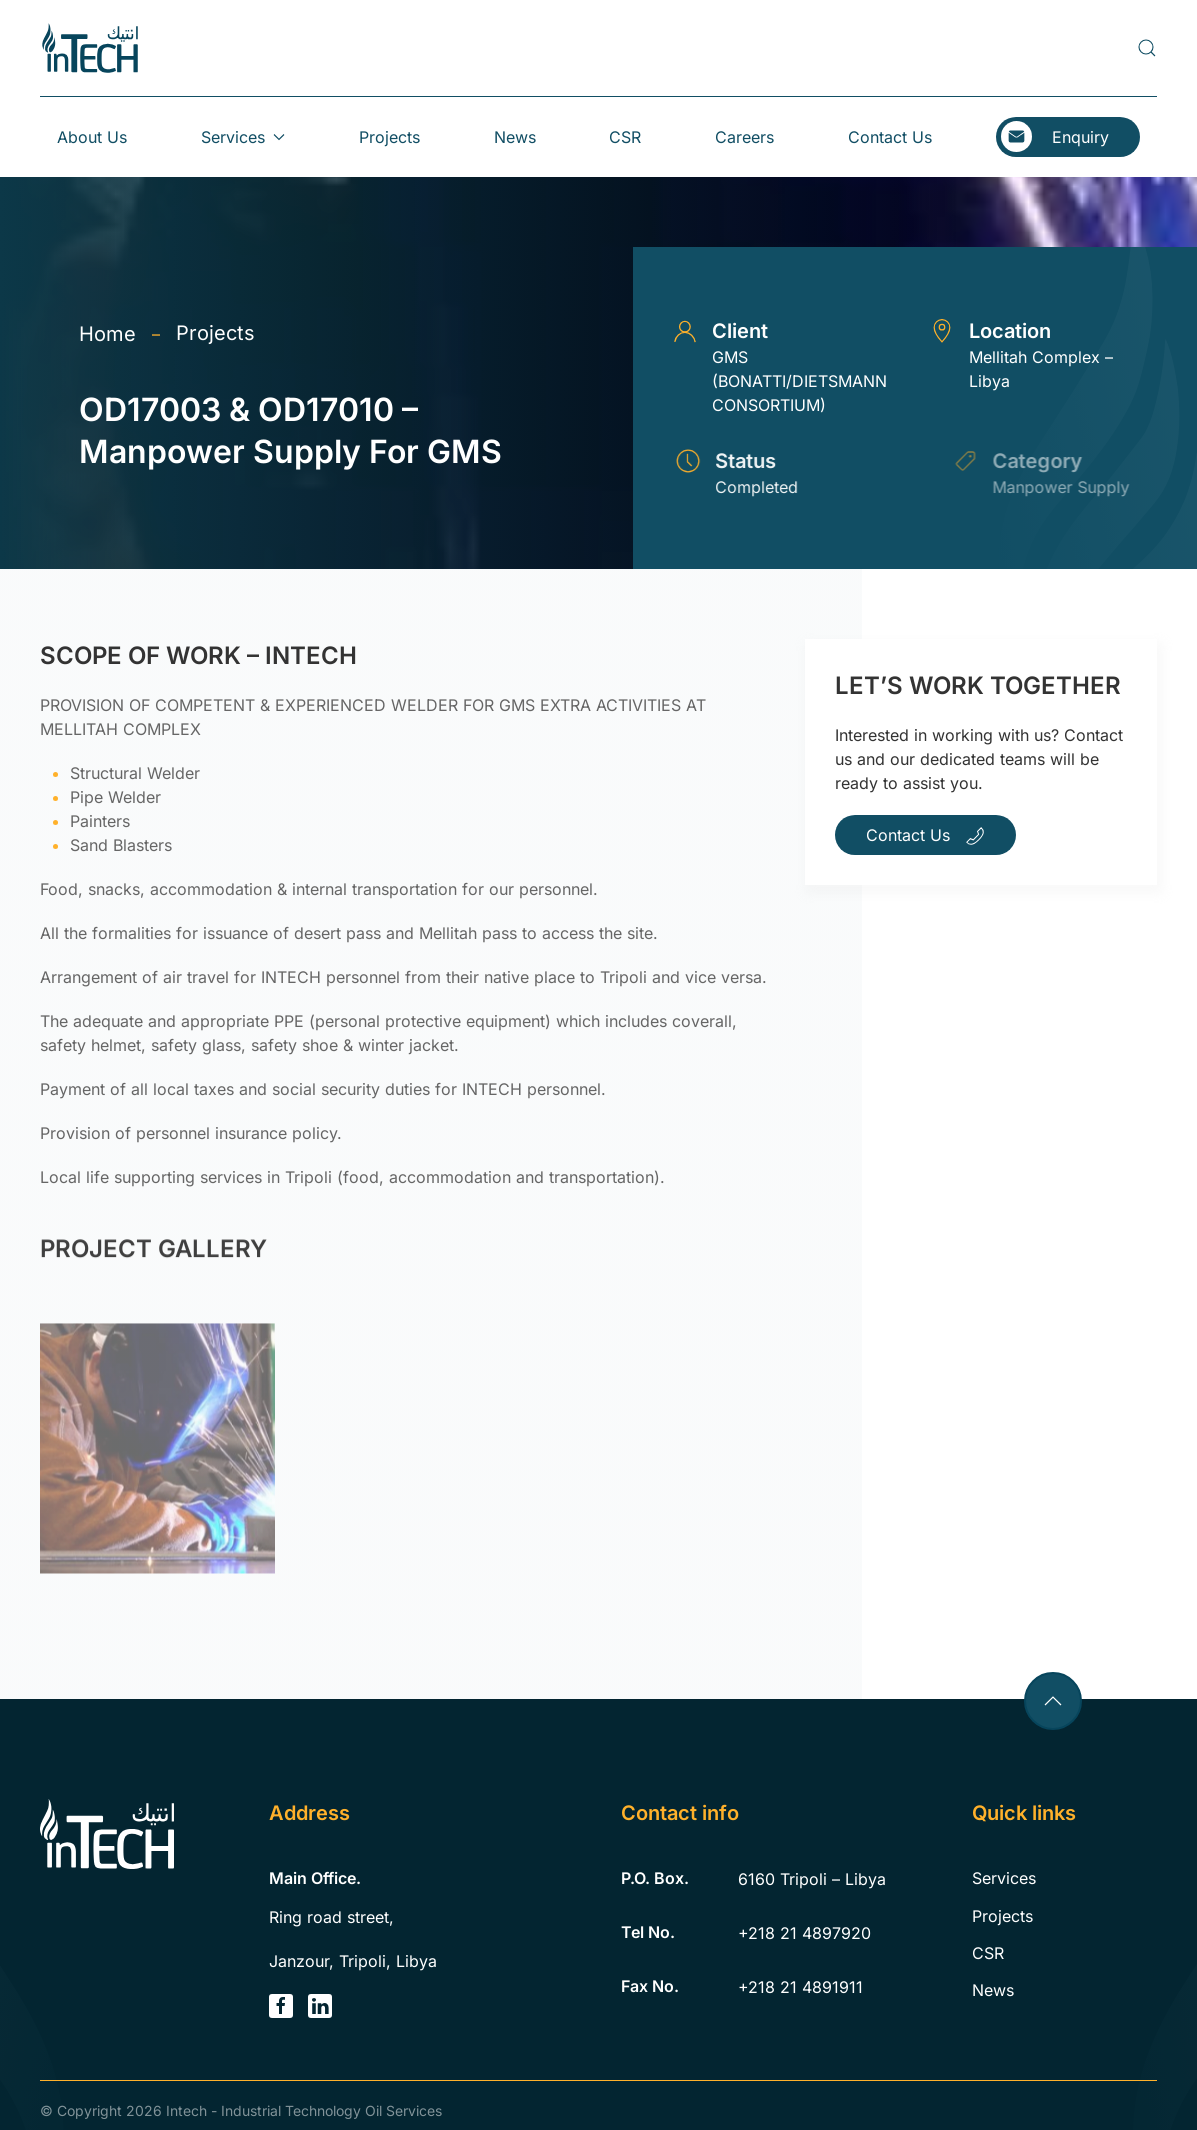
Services (1004, 1878)
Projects (389, 137)
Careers (744, 137)
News (515, 137)
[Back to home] (90, 48)
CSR (625, 137)
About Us (92, 137)
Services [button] (243, 137)
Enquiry (1080, 137)
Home (107, 334)
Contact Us (890, 137)
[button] (1147, 48)
